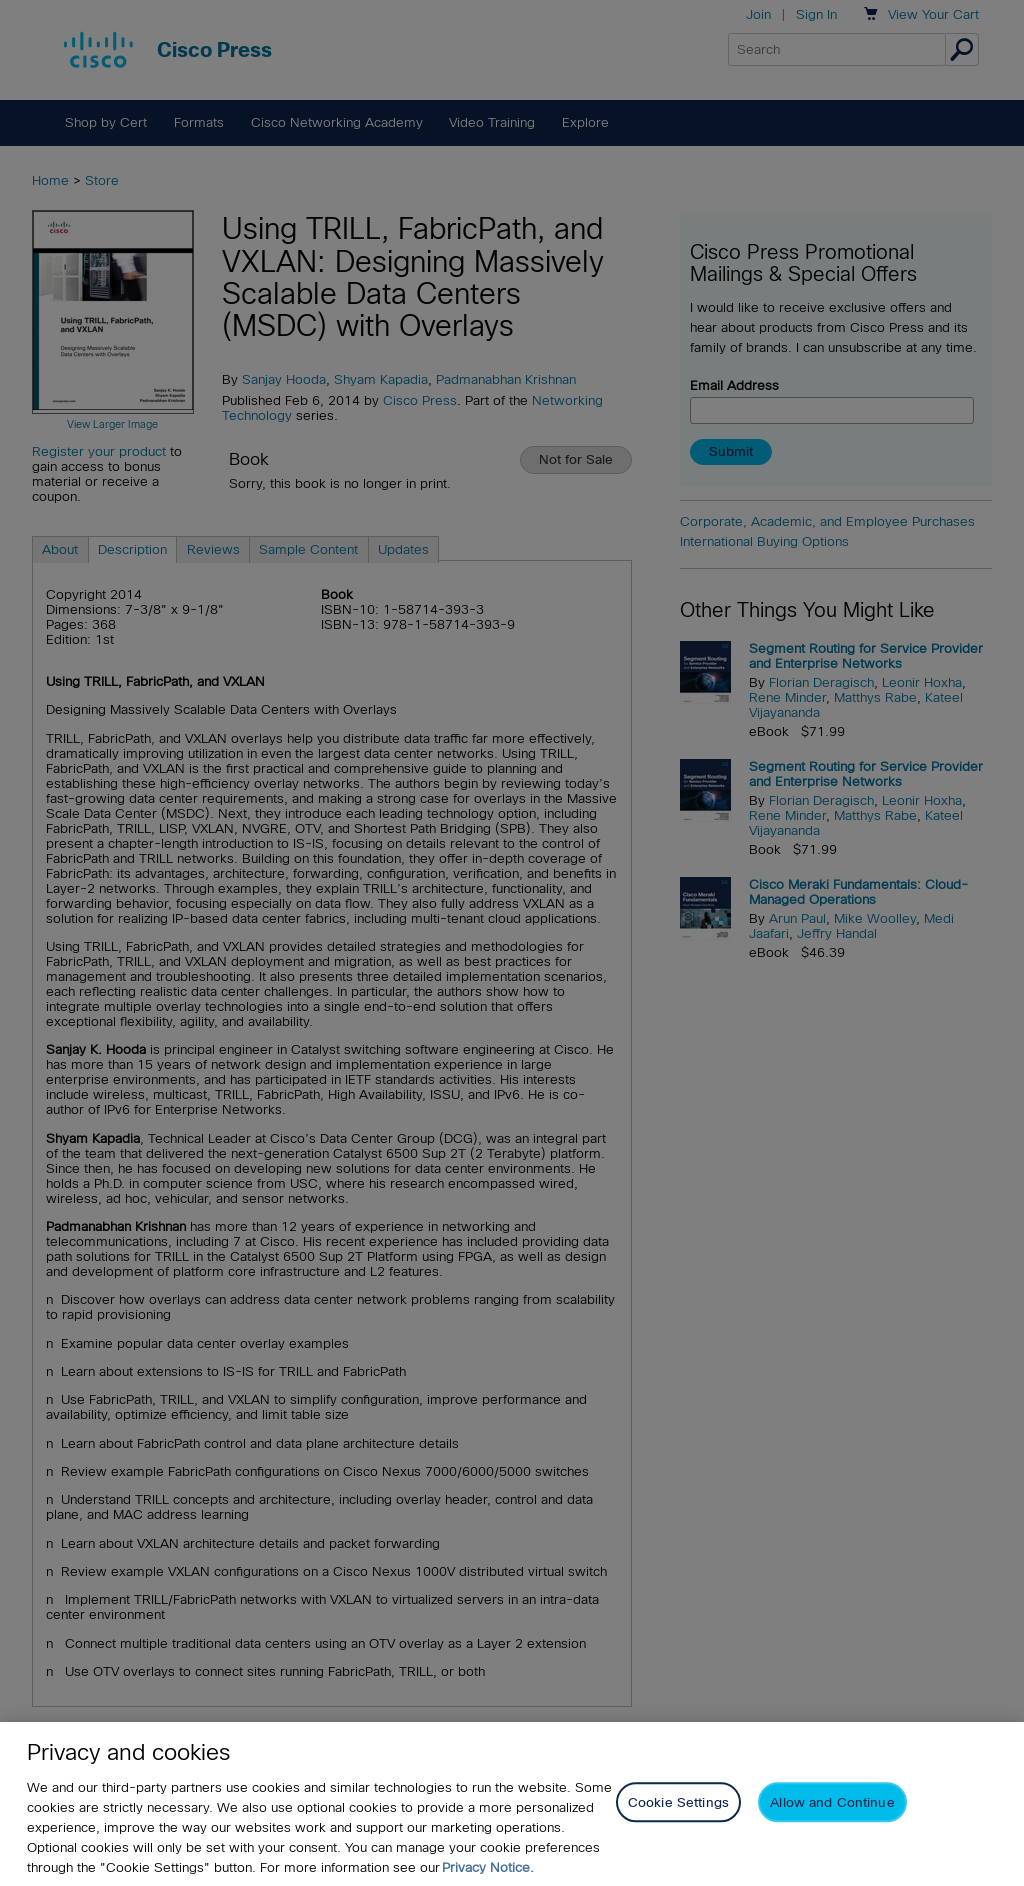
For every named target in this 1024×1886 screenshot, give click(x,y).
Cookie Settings (678, 1802)
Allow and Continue (832, 1802)
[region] (512, 1804)
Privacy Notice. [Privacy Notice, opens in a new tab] (488, 1867)
